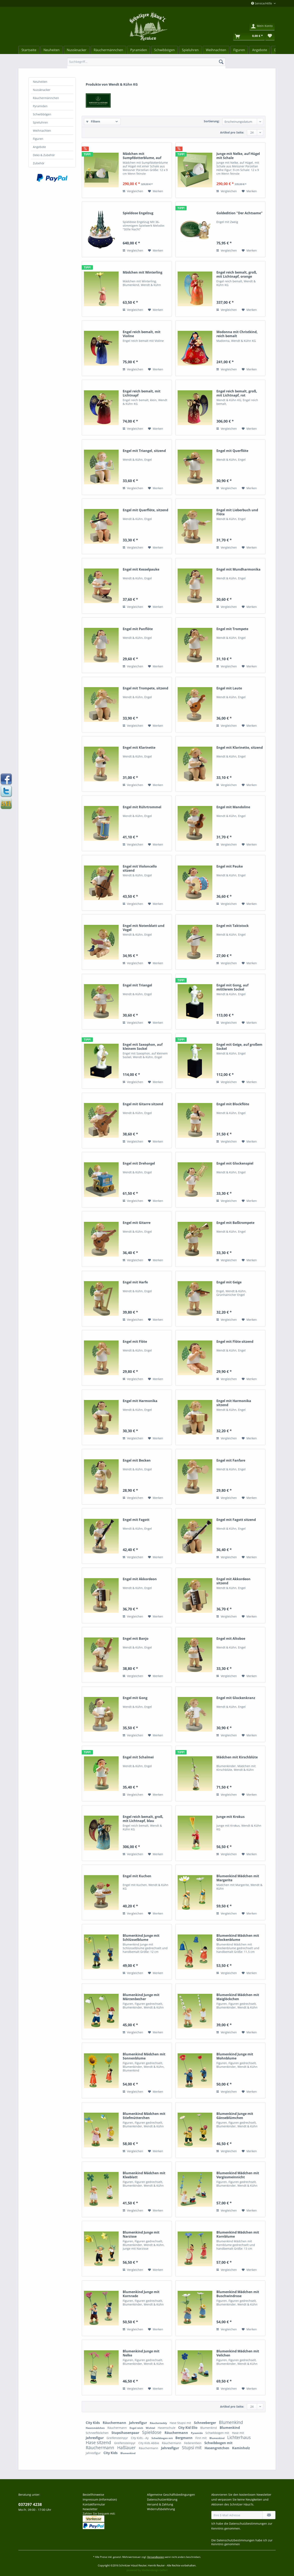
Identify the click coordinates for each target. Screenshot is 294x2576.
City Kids (93, 2422)
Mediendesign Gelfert (155, 2570)
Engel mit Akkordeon (140, 1579)
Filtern (93, 121)
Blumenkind (231, 2422)
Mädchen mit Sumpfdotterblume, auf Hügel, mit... (142, 156)
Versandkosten (155, 2557)
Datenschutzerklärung (162, 2499)
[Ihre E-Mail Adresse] (237, 2515)
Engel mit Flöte (135, 1341)
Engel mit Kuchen (137, 1876)
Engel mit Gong (135, 1698)
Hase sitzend (99, 2442)
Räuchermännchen (46, 98)
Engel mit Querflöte (232, 451)
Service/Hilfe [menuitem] (262, 3)
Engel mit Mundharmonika (238, 569)
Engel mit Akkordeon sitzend (233, 1581)
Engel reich (137, 2428)
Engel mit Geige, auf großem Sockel (239, 1046)
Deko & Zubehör (44, 155)
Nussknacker (41, 90)
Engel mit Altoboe (230, 1638)
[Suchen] (221, 62)
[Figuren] (239, 50)
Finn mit (201, 2438)
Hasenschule (167, 2428)
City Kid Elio (188, 2427)
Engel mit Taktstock (232, 926)
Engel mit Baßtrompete (235, 1223)
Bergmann (184, 2438)
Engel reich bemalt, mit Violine (141, 334)
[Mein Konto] (262, 26)
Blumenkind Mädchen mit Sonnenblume (144, 2056)
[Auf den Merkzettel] (155, 191)
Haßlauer (127, 2447)
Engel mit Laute (229, 688)
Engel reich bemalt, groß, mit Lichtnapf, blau (143, 1819)
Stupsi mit (192, 2447)
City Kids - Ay (140, 2438)
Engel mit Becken (137, 1460)
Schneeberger (205, 2422)
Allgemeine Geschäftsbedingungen (171, 2495)
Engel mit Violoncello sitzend (140, 868)
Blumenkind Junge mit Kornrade (141, 2294)
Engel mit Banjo (135, 1638)
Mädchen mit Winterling (142, 272)
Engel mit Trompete (232, 629)
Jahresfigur (138, 2422)
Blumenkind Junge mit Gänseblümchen (234, 2116)
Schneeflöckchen (97, 2433)
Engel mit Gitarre (136, 1223)
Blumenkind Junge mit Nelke (141, 2353)
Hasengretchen (217, 2448)
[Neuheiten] (51, 50)
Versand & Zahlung (160, 2504)
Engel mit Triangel (137, 985)
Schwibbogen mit (217, 2433)
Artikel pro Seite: (232, 132)
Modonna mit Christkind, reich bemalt (237, 334)
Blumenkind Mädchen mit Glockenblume (237, 1937)
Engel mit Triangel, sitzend (144, 451)
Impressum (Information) (100, 2499)
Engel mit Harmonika (140, 1401)
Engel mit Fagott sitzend (236, 1520)
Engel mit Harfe (135, 1282)
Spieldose (152, 2432)
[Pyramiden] (138, 50)
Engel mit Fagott (136, 1520)
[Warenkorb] (249, 36)
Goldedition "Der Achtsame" (239, 213)
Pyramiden (40, 106)
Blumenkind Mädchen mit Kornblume (237, 2234)
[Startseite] (29, 50)
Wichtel (151, 2428)
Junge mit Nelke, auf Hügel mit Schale (238, 156)
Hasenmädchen (95, 2428)
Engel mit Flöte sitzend (234, 1341)
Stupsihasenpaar (125, 2432)
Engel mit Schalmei (138, 1757)
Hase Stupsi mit (181, 2423)
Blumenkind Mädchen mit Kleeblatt (144, 2175)
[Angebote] (259, 50)
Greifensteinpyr (118, 2438)
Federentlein (193, 2443)
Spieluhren (40, 122)
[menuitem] (146, 64)
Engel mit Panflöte (138, 629)
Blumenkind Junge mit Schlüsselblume (141, 1937)
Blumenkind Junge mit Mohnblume (234, 2056)
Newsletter (90, 2509)
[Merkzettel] (270, 36)
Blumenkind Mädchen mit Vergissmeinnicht (237, 2175)
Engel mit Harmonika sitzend (233, 1403)
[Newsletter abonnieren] (269, 2515)
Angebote (39, 147)
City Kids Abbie (149, 2443)
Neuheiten (40, 82)
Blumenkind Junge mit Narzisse (141, 2234)
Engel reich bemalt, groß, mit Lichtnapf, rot (236, 393)
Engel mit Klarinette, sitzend (239, 747)
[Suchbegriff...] (146, 62)
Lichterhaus (239, 2437)
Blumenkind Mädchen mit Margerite (237, 1878)
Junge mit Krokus (230, 1817)
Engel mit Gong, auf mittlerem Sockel (232, 987)
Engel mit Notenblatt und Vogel (143, 928)
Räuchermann (115, 2422)
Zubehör (39, 163)
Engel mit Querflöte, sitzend (145, 510)
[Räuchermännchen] (108, 50)
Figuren (38, 139)
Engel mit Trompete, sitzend (145, 688)
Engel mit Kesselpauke (141, 569)
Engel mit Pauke (229, 866)
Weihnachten (42, 130)
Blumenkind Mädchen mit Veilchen (237, 2353)
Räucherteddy (159, 2423)
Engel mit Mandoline (233, 807)
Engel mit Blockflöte (232, 1104)
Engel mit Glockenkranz (235, 1698)
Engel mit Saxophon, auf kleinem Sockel (143, 1046)
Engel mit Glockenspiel (234, 1163)
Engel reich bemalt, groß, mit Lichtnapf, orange (236, 274)
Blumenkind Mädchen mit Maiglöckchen (237, 1997)
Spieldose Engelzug (138, 213)
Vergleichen (133, 191)
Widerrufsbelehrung (161, 2509)
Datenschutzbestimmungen (248, 2523)
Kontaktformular (94, 2504)
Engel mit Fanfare (230, 1460)
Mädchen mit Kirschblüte (237, 1757)
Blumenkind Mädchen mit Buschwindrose (237, 2294)
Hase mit (238, 2433)
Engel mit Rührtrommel (142, 807)
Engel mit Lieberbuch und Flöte (237, 512)
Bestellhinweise (93, 2495)
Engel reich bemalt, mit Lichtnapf (141, 393)
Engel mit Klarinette (139, 747)
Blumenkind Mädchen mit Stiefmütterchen (144, 2116)
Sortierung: (211, 121)
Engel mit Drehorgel (139, 1163)
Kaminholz (241, 2448)
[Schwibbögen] (164, 50)
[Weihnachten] (216, 50)
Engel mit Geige (229, 1282)
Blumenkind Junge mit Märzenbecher (141, 1997)
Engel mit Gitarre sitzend (143, 1104)
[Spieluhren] (190, 50)
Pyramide (197, 2433)
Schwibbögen (42, 114)
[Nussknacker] (76, 50)
